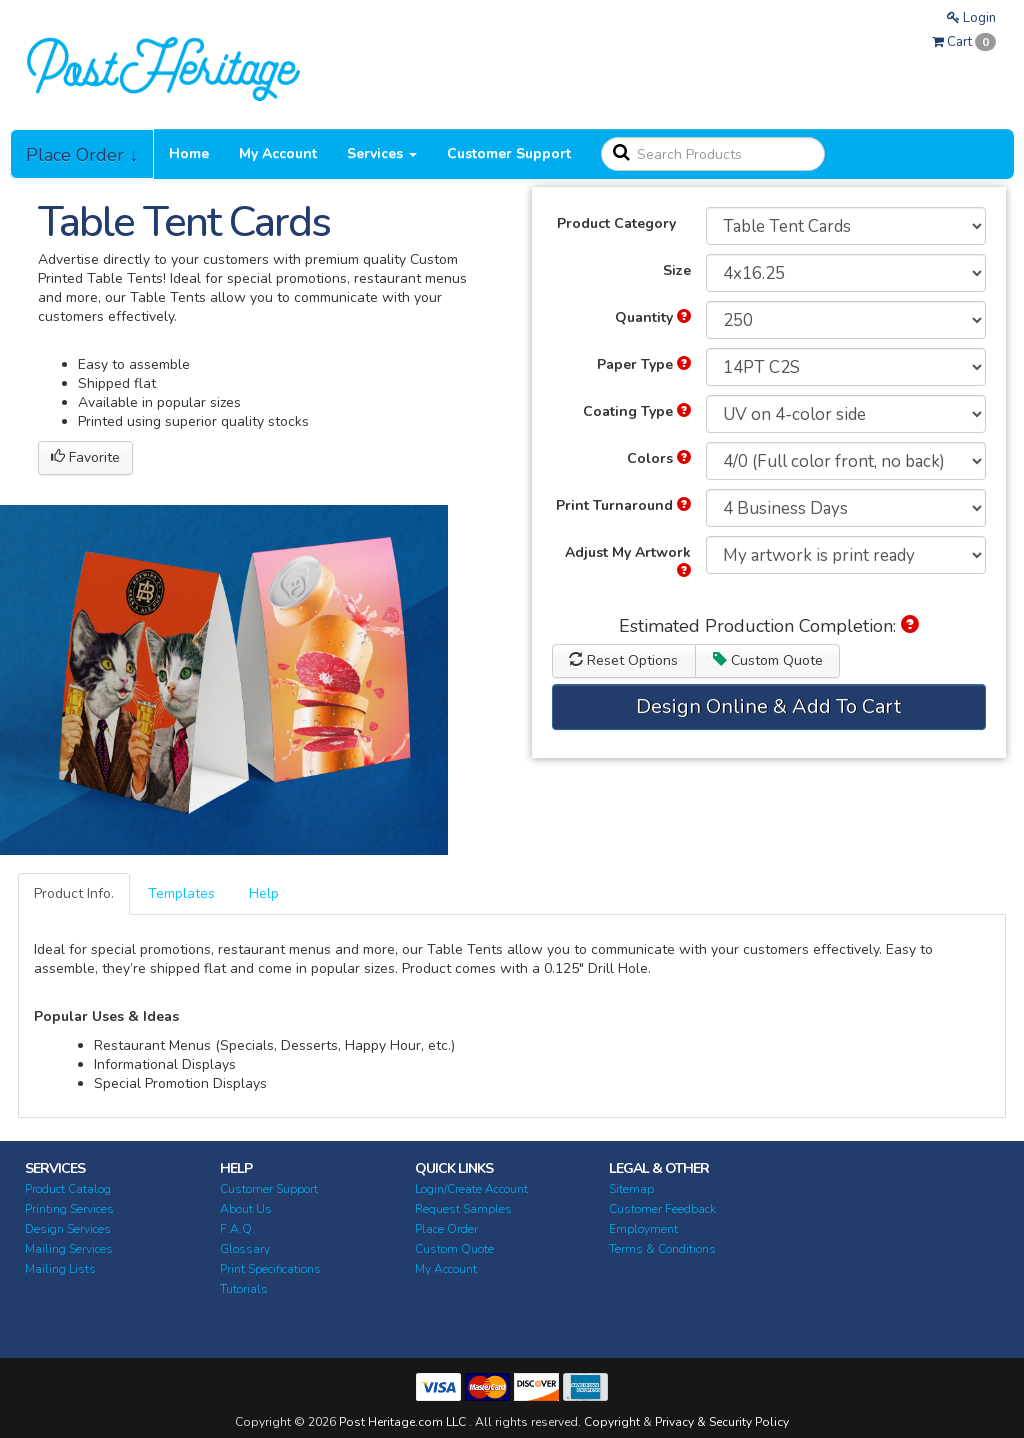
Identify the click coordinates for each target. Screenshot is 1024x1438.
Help (264, 893)
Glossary (245, 1249)
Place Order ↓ (82, 155)
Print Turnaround (623, 505)
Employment (643, 1229)
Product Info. (74, 893)
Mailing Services (69, 1249)
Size (677, 270)
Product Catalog (68, 1189)
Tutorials (244, 1289)
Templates (181, 893)
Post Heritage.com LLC (402, 1422)
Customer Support (509, 153)
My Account (278, 153)
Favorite (85, 457)
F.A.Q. (237, 1229)
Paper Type (644, 364)
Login (971, 18)
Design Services (68, 1229)
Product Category (616, 223)
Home (189, 153)
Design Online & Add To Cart (768, 706)
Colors (659, 458)
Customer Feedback (662, 1209)
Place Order (446, 1229)
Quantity (653, 317)
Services (382, 153)
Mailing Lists (60, 1269)
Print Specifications (270, 1269)
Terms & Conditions (662, 1249)
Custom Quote (768, 660)
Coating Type (637, 411)
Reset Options (623, 660)
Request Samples (463, 1209)
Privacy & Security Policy (722, 1422)
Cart (964, 42)
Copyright (612, 1422)
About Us (246, 1209)
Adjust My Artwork (628, 560)
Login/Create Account (471, 1189)
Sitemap (631, 1189)
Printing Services (69, 1209)
